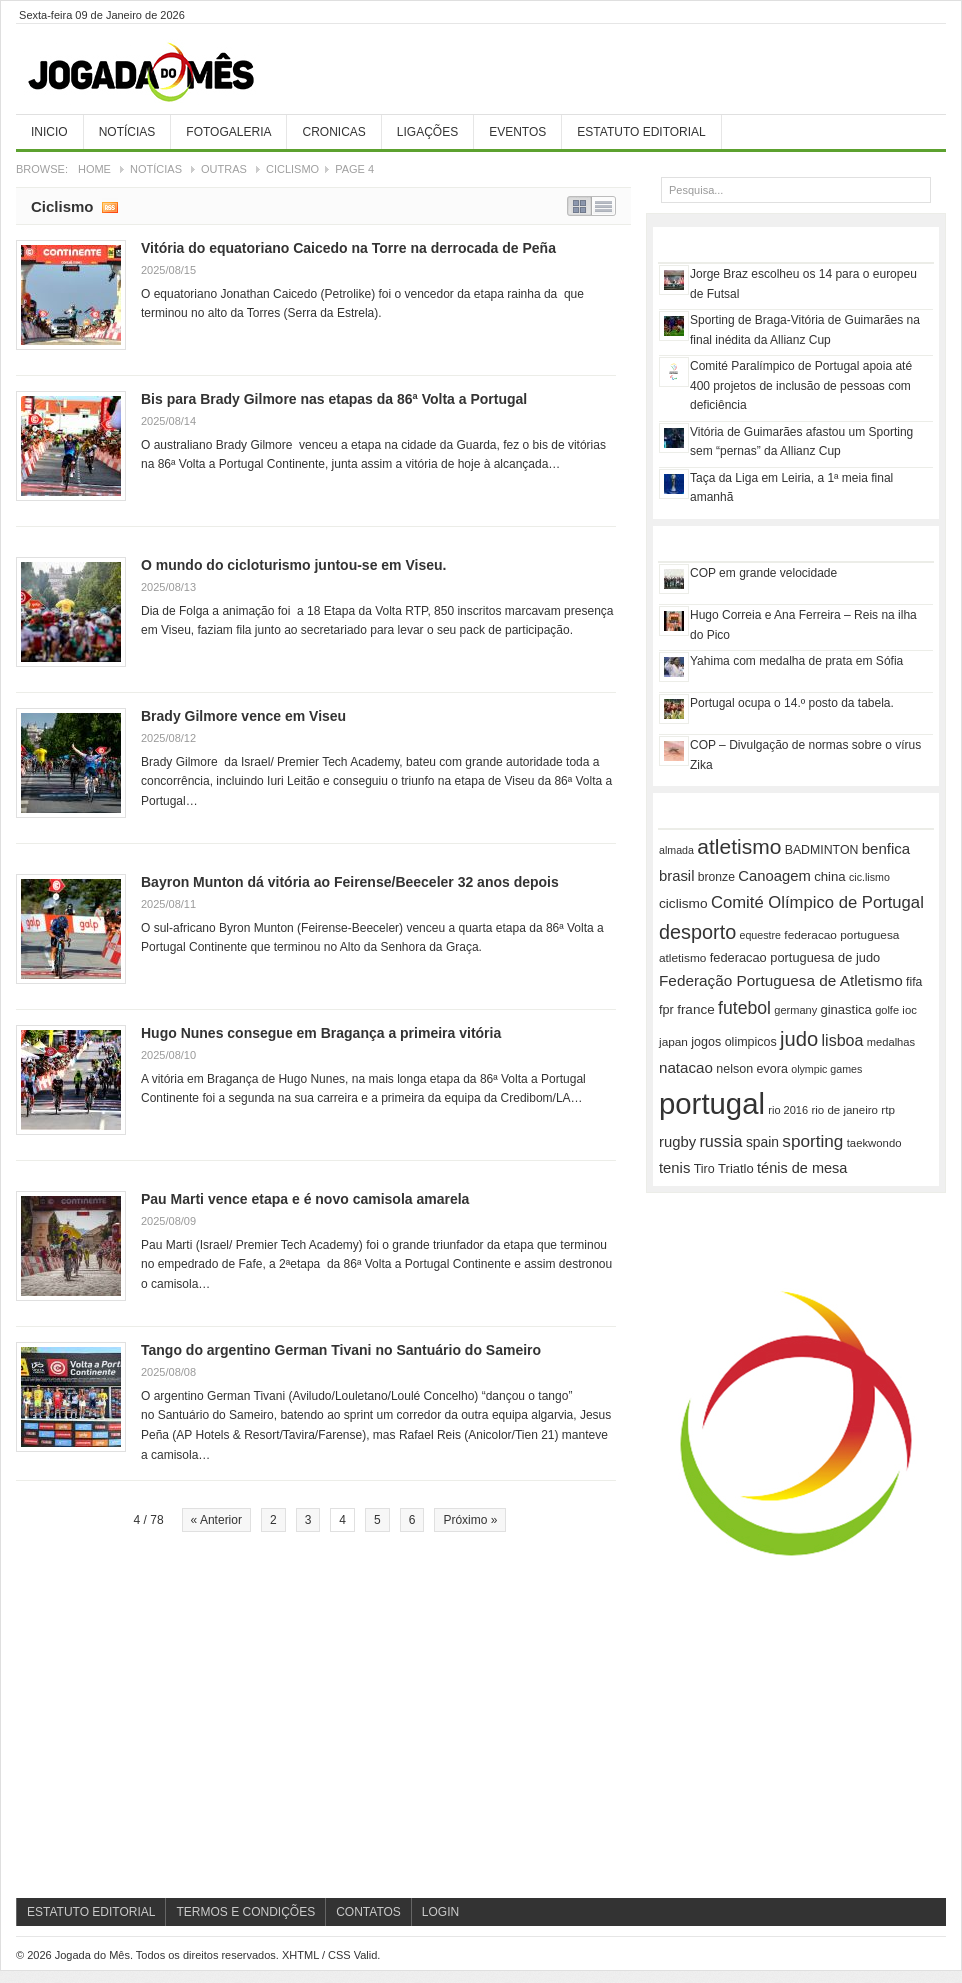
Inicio (49, 132)
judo (799, 1039)
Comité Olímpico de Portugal (817, 902)
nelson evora (752, 1069)
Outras (224, 169)
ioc (909, 1010)
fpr (666, 1010)
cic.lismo (869, 877)
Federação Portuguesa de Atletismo (781, 980)
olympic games (826, 1069)
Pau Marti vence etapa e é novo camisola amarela (305, 1199)
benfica (886, 848)
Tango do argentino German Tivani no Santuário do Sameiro (341, 1350)
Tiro (704, 1169)
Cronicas (333, 132)
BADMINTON (822, 850)
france (696, 1009)
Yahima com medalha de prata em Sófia (796, 661)
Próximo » (470, 1520)
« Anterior (216, 1520)
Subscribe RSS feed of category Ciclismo (110, 206)
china (829, 876)
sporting (812, 1141)
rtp (888, 1109)
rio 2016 (788, 1110)
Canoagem (774, 876)
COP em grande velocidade (763, 573)
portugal (712, 1103)
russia (720, 1141)
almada (676, 850)
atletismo (739, 846)
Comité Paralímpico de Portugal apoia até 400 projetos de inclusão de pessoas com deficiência (801, 385)
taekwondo (874, 1143)
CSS (339, 1955)
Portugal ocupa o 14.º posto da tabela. (792, 703)
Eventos (517, 132)
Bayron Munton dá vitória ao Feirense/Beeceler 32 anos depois (350, 882)
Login (440, 1912)
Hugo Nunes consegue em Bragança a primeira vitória (321, 1033)
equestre (760, 935)
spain (762, 1142)
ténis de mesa (802, 1168)
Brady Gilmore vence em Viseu (243, 716)
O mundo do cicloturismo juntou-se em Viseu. (293, 565)
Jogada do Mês (166, 73)
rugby (677, 1142)
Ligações (427, 132)
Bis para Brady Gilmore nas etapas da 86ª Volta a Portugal (334, 399)
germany (795, 1010)
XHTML (300, 1955)
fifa (914, 982)
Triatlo (736, 1168)
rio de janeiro (844, 1110)
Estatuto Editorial (641, 132)
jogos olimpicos (733, 1042)
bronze (716, 877)
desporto (697, 932)
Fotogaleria (228, 132)
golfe (887, 1010)
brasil (676, 876)
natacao (686, 1067)
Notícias (127, 132)
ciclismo (683, 903)
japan (673, 1042)
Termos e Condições (245, 1912)
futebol (744, 1008)
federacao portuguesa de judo (795, 957)
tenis (674, 1168)
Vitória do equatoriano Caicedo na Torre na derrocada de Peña (348, 248)
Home (94, 169)
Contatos (368, 1912)
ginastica (846, 1009)
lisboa (843, 1040)
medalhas (891, 1042)
